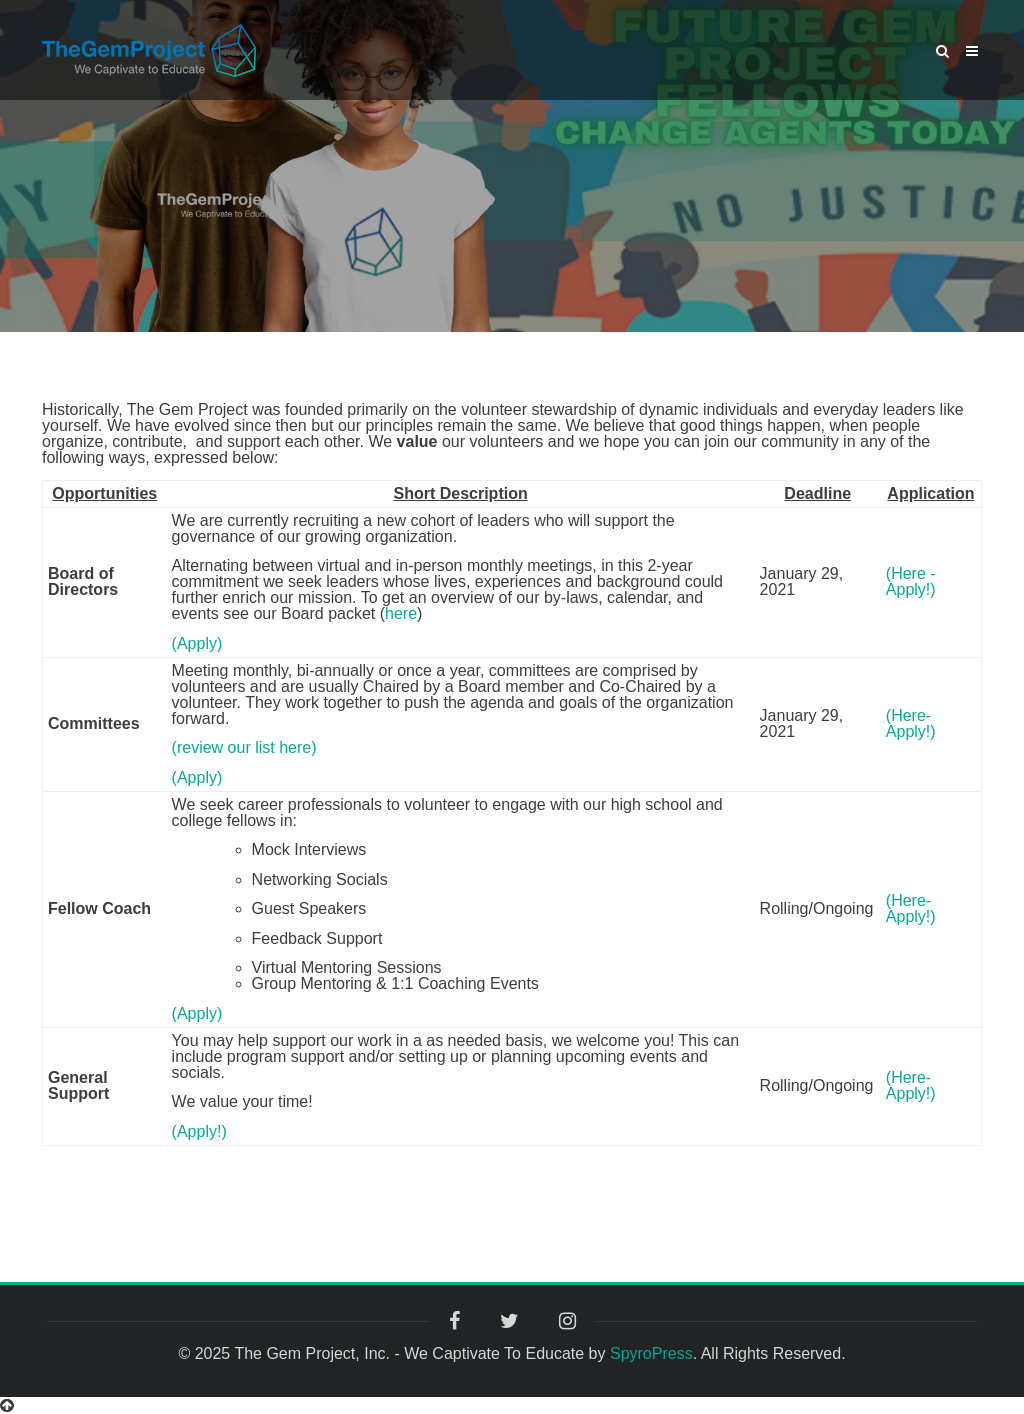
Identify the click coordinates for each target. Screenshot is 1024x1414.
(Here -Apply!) (911, 581)
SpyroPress (651, 1353)
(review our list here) (244, 747)
